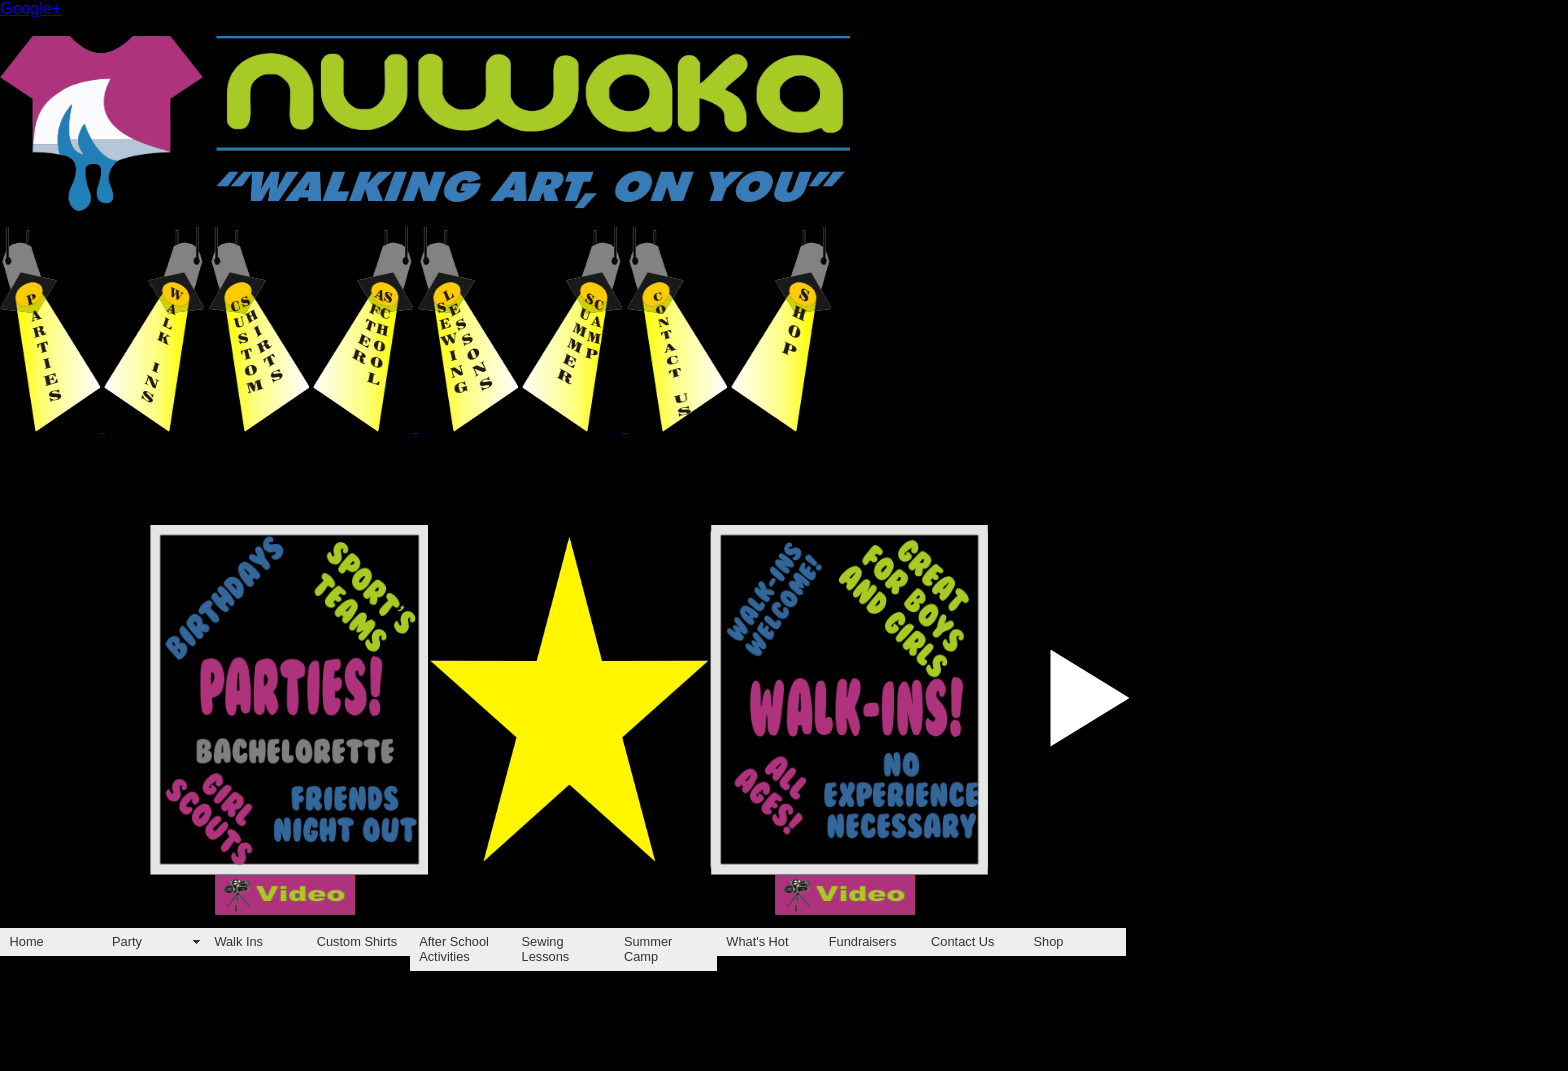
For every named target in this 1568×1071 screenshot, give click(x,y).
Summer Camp (648, 949)
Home (27, 941)
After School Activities (454, 949)
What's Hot (757, 941)
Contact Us (962, 941)
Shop (1049, 941)
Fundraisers (863, 941)
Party (127, 941)
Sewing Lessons (546, 949)
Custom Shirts (357, 941)
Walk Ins (238, 941)
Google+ (30, 8)
